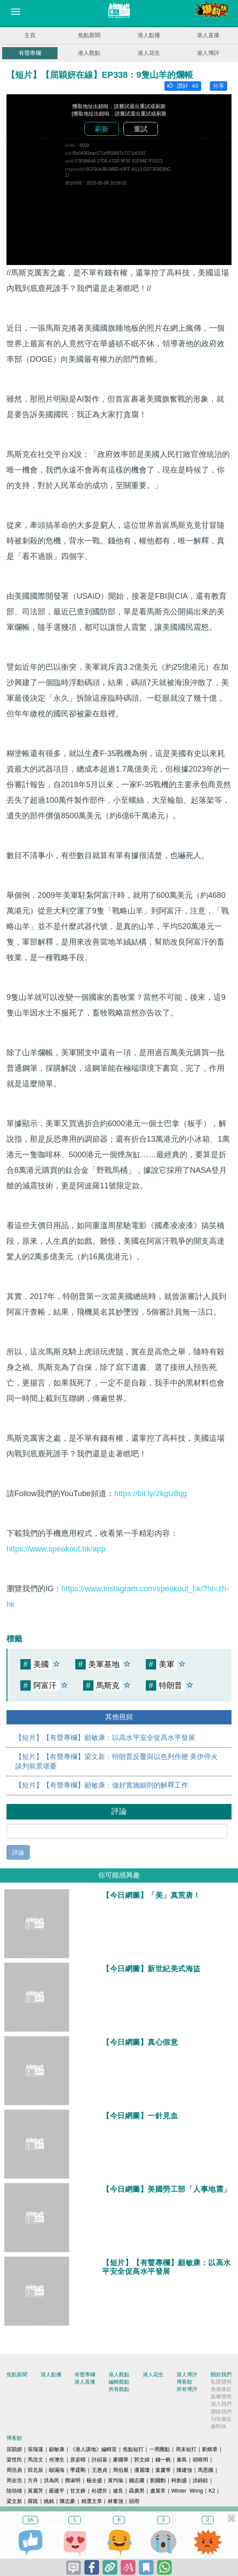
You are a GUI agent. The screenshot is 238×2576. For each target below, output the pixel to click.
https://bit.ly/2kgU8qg (150, 1493)
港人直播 (208, 35)
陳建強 (184, 2470)
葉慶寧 (163, 2470)
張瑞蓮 (35, 2449)
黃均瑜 (115, 2480)
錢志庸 (137, 2480)
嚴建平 (56, 2491)
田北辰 (35, 2470)
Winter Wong (187, 2491)
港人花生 (149, 53)
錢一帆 (163, 2460)
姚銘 (49, 2501)
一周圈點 (159, 2449)
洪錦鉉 (200, 2480)
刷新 (102, 129)
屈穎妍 (14, 2449)
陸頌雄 (14, 2491)
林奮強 (115, 2501)
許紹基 (99, 2460)
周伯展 (121, 2470)
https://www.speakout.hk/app (56, 1549)
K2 (212, 2491)
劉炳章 (210, 2449)
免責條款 (221, 2389)
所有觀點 (119, 2389)
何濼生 (56, 2460)
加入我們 (221, 2404)
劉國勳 (158, 2480)
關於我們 (221, 2375)
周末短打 (186, 2449)
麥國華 (121, 2460)
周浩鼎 (14, 2470)
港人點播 (149, 35)
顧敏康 (56, 2449)
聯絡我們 (221, 2412)
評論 (18, 1852)
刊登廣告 (221, 2419)
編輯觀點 (119, 2382)
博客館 (184, 2382)
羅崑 (33, 2501)
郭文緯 (142, 2460)
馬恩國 (205, 2470)
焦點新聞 (89, 35)
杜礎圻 (99, 2491)
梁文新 (14, 2501)
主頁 (29, 35)
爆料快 (218, 2426)
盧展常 (158, 2491)
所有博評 (187, 2389)
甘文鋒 (78, 2491)
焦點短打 (133, 2449)
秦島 (182, 2460)
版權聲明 (221, 2397)
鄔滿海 (56, 2470)
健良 (118, 2491)
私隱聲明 (221, 2382)
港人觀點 (89, 53)
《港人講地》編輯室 (93, 2449)
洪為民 (51, 2480)
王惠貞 (99, 2470)
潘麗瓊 (142, 2470)
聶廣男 (137, 2491)
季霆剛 (78, 2470)
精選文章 (91, 2501)
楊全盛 (94, 2480)
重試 (141, 129)
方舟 (33, 2480)
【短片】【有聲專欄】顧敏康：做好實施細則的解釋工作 (101, 1785)
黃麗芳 (35, 2491)
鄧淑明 (72, 2480)
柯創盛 (179, 2480)
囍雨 (134, 2501)
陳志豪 (67, 2501)
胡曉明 (200, 2460)
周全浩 (14, 2480)
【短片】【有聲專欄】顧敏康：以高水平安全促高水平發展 (105, 1737)
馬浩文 (35, 2460)
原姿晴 (78, 2460)
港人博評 (208, 53)
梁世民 (14, 2460)
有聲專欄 (30, 53)
